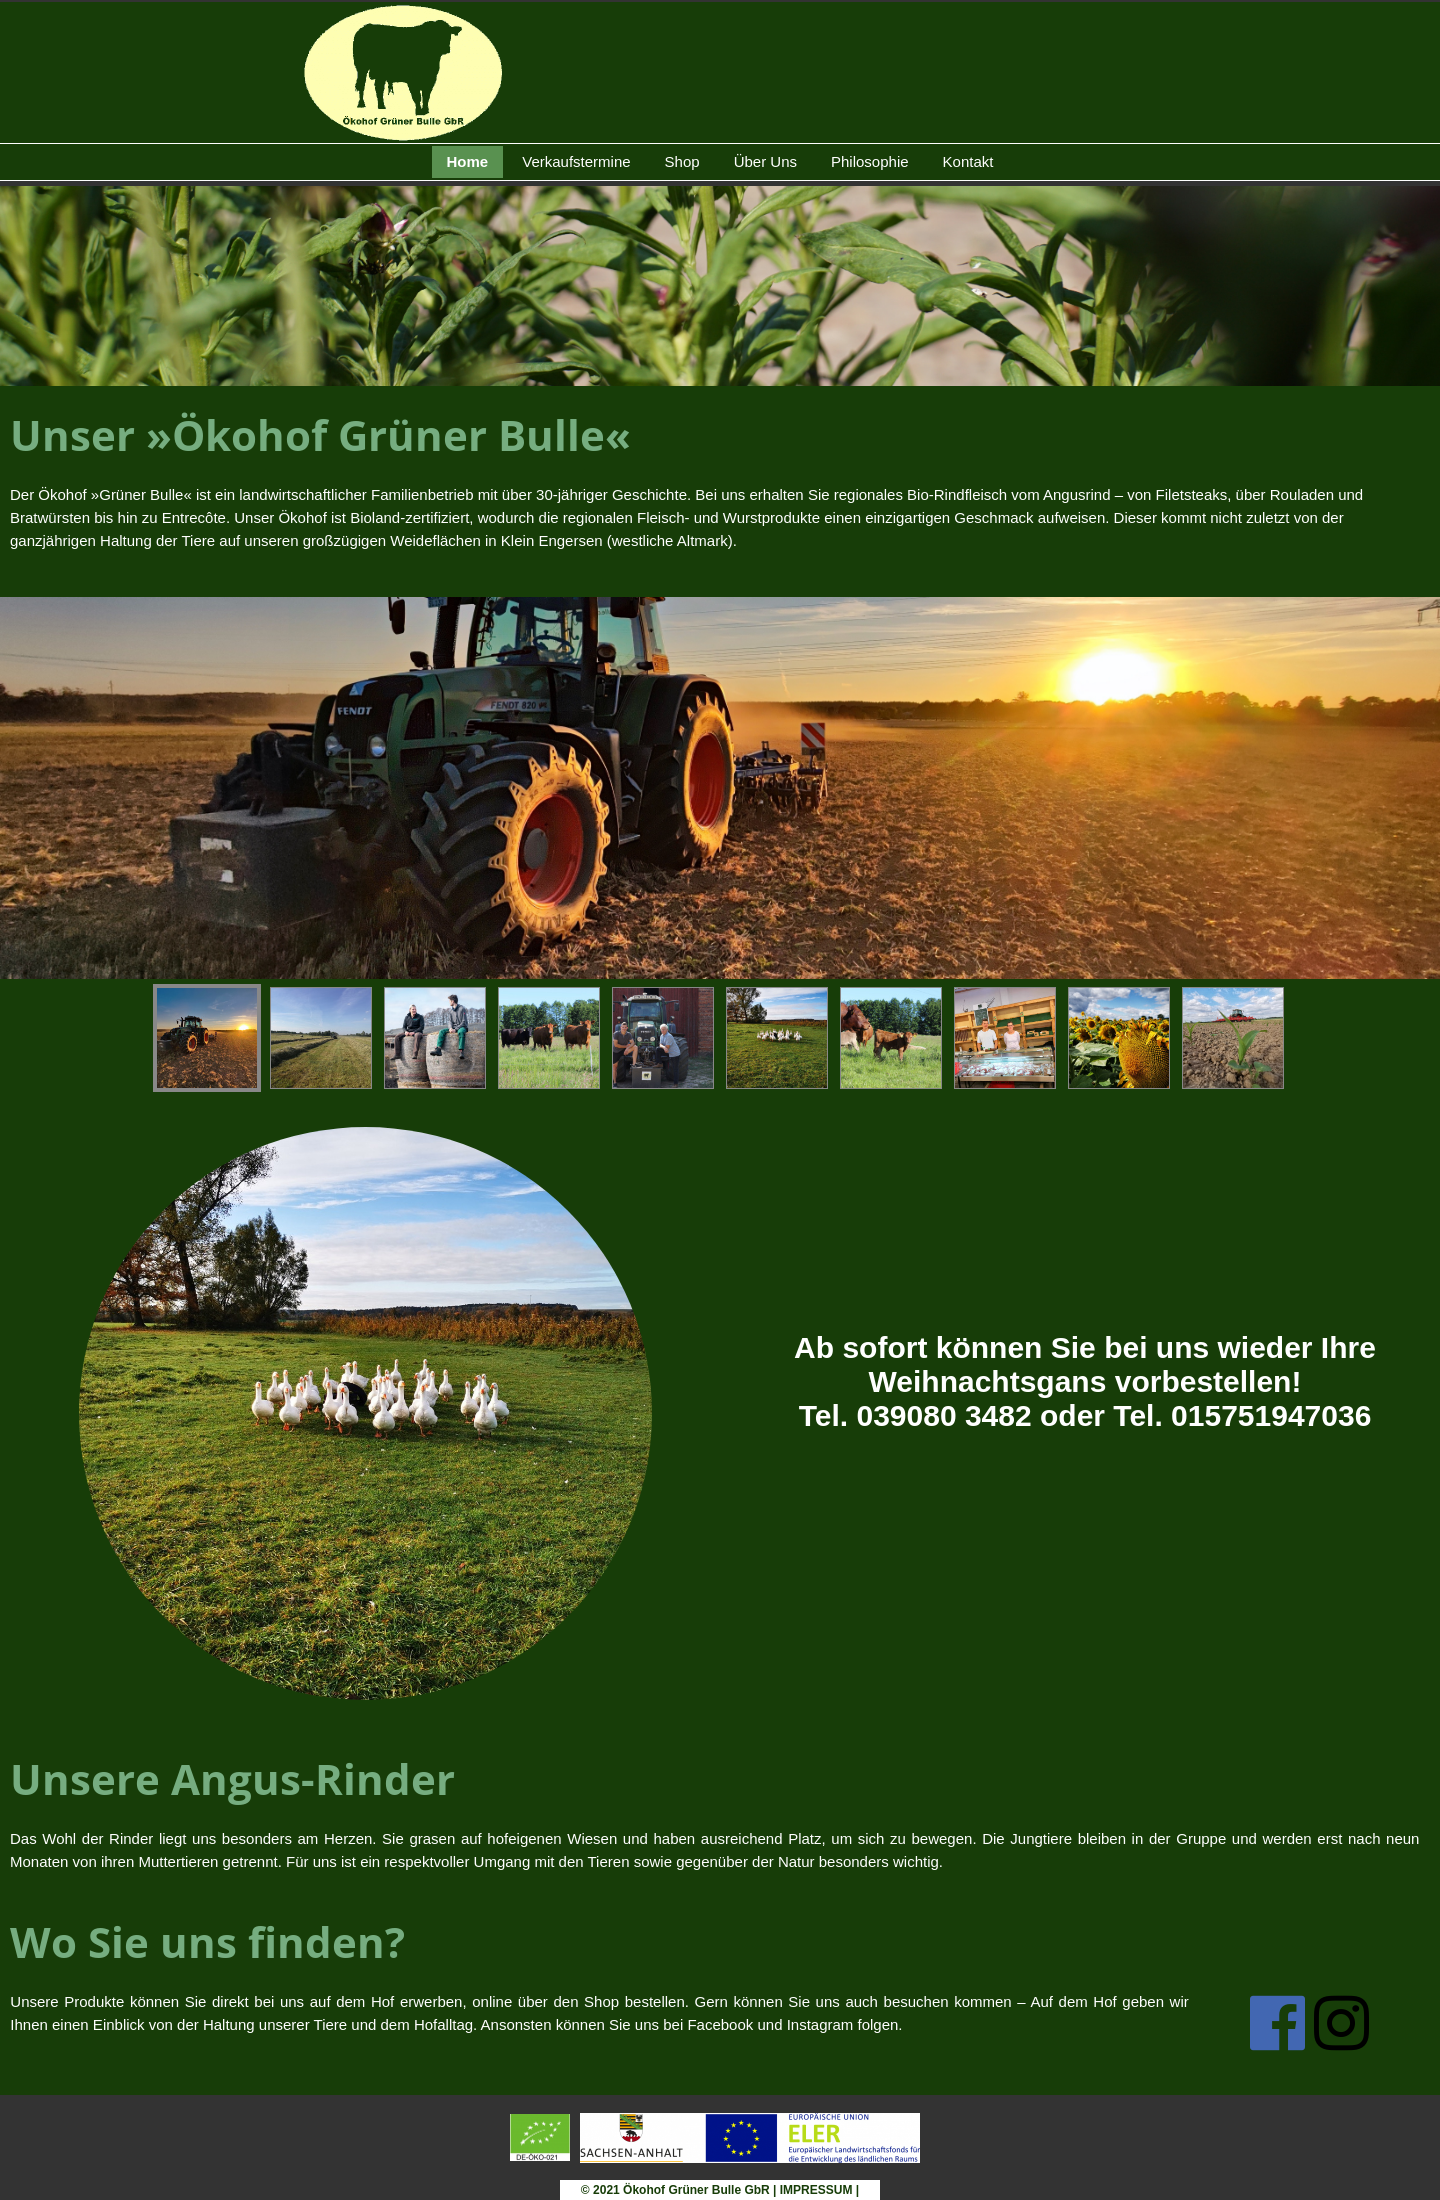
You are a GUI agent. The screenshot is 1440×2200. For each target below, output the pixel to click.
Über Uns (765, 161)
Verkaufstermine (576, 161)
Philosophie (870, 161)
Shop (682, 161)
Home (468, 161)
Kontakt (968, 161)
